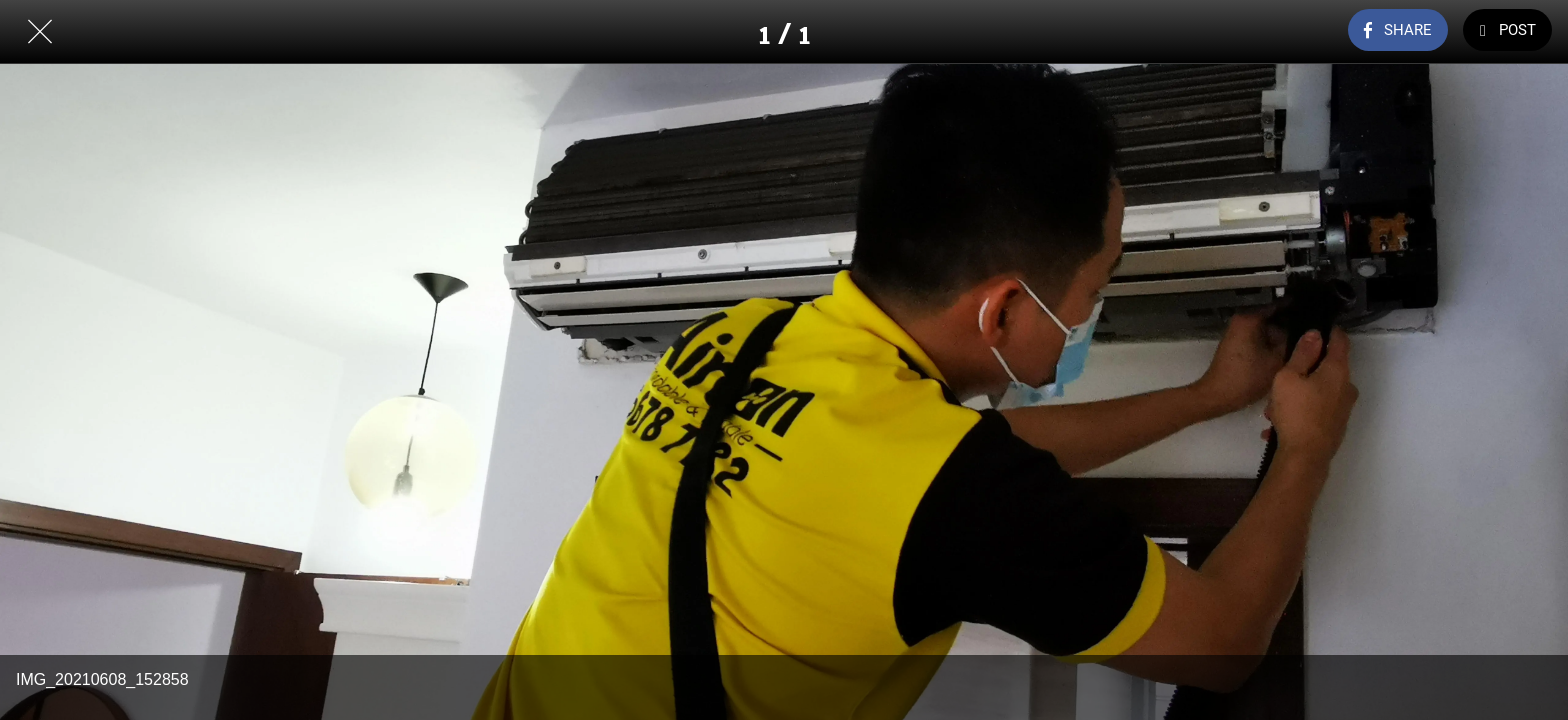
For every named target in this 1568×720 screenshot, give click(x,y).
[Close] (40, 32)
